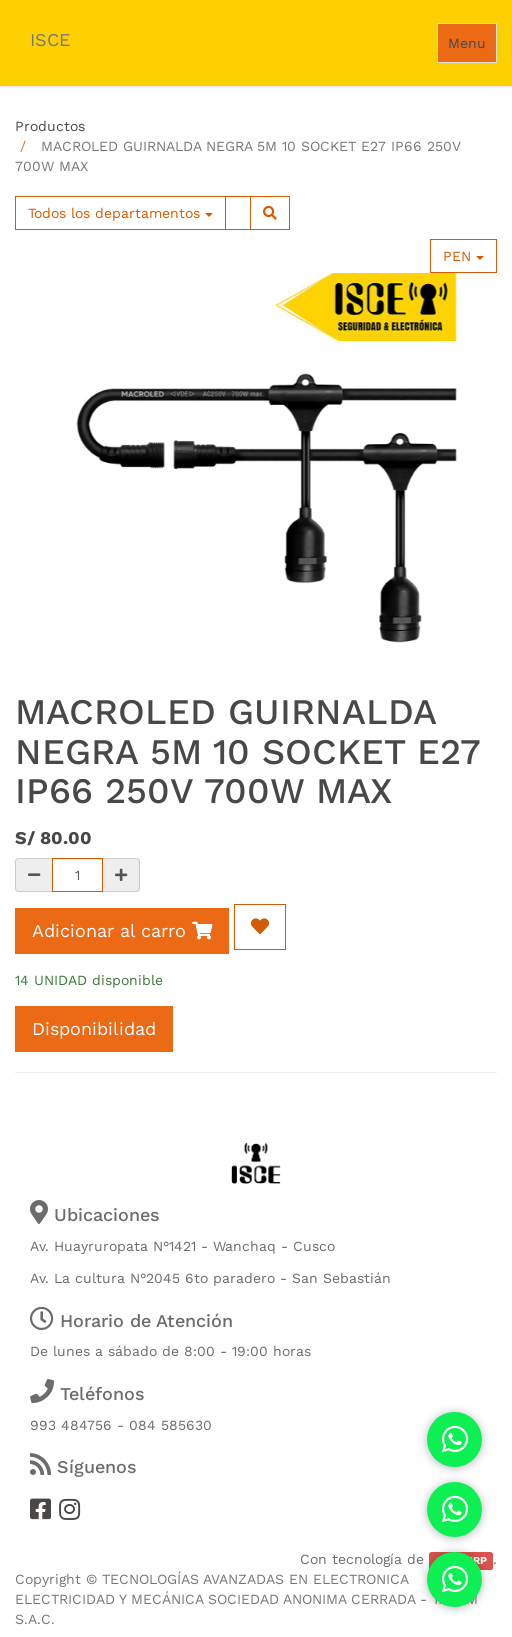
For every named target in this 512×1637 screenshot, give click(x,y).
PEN (463, 256)
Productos (50, 126)
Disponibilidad (94, 1028)
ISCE (50, 39)
